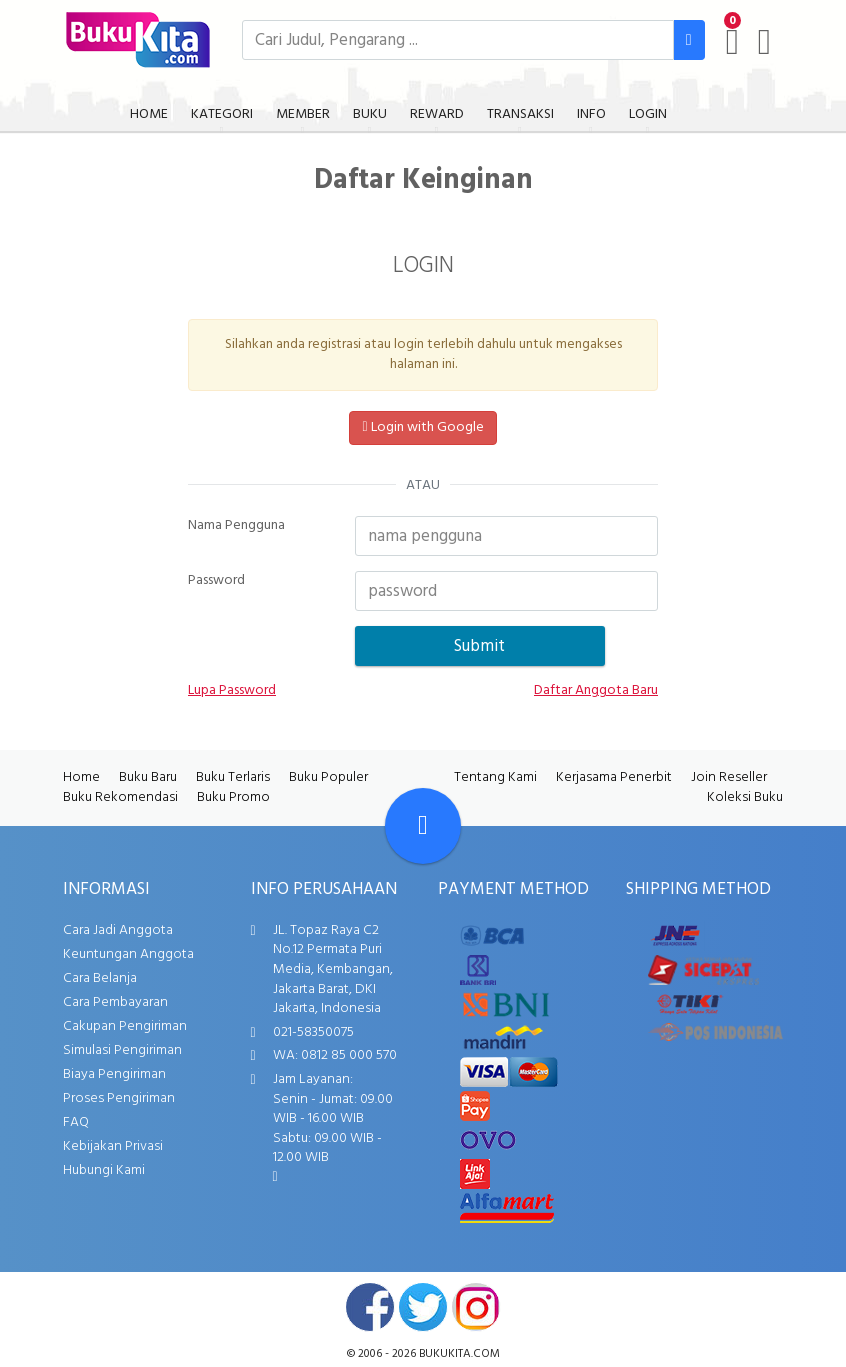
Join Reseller (729, 777)
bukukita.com (459, 1354)
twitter (423, 1307)
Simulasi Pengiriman (122, 1050)
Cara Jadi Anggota (118, 930)
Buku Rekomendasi (120, 797)
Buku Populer (328, 777)
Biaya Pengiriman (114, 1074)
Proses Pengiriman (119, 1098)
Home (81, 777)
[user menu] (764, 42)
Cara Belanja (100, 978)
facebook (370, 1307)
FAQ (76, 1122)
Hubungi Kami (104, 1170)
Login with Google (422, 427)
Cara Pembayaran (115, 1002)
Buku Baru (148, 777)
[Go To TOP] (423, 826)
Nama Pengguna (236, 526)
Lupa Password (232, 691)
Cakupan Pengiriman (125, 1026)
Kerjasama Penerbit (614, 777)
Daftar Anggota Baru (596, 691)
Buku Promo (233, 797)
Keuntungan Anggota (128, 954)
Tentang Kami (495, 777)
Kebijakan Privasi (113, 1146)
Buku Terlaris (233, 777)
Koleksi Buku (745, 797)
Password (216, 581)
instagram (476, 1307)
